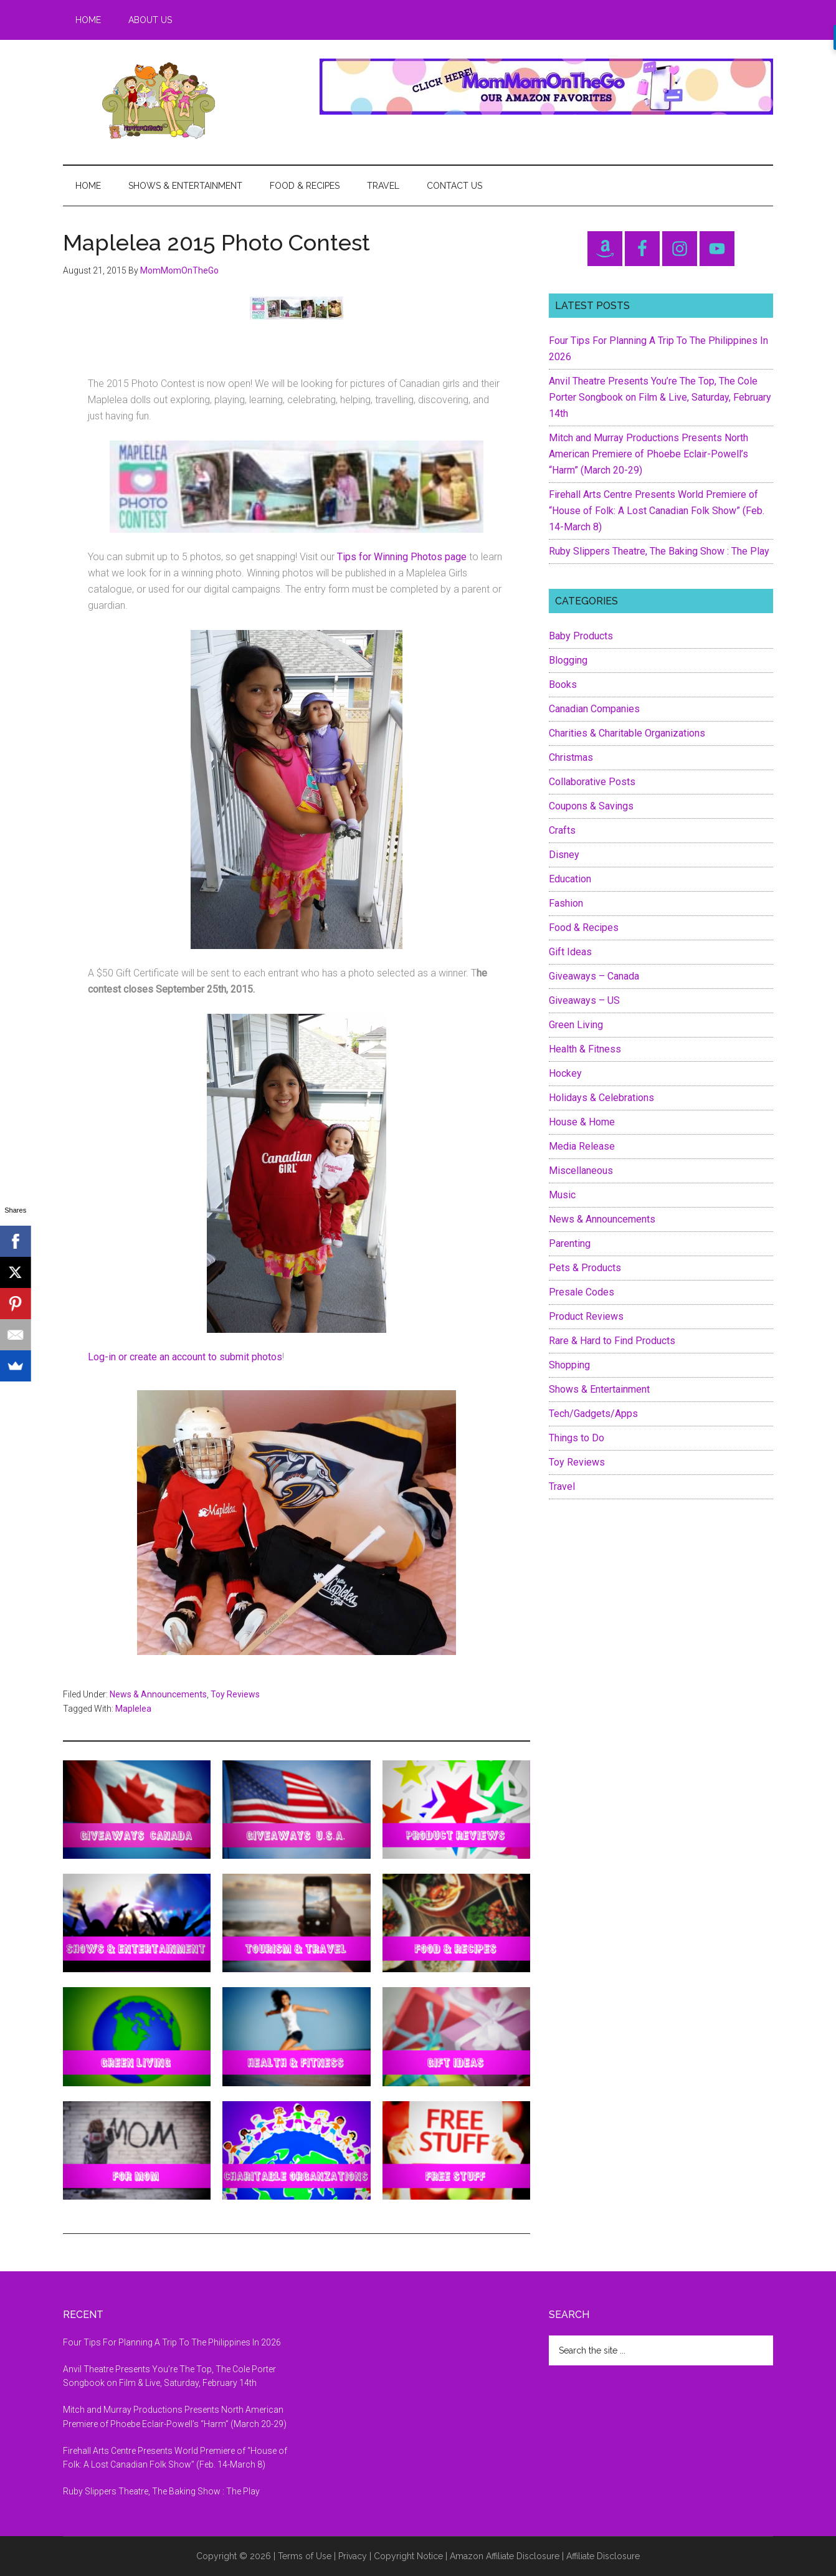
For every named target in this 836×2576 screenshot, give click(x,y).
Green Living (576, 1025)
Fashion (566, 903)
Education (570, 879)
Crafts (562, 830)
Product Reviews (586, 1316)
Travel (562, 1486)
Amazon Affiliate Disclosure (504, 2556)
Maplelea (133, 1709)
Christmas (571, 757)
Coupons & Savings (591, 806)
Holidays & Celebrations (601, 1098)
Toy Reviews (235, 1694)
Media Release (582, 1146)
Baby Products (581, 636)
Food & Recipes (584, 927)
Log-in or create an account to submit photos (185, 1357)
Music (562, 1195)
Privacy (352, 2556)
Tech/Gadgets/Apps (593, 1413)
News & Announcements (158, 1694)
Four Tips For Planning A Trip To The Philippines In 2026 (172, 2342)
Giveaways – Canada (594, 976)
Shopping (569, 1365)
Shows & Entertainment (599, 1389)
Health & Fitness (585, 1049)
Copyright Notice (408, 2556)
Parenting (570, 1243)
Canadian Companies (594, 709)
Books (563, 684)
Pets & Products (585, 1268)
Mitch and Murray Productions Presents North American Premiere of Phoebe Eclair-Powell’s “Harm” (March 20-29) (648, 454)
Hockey (565, 1073)
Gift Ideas (570, 952)
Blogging (568, 660)
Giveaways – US (584, 1000)
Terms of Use (304, 2556)
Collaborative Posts (592, 782)
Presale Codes (581, 1292)
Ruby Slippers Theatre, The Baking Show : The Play (659, 551)
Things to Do (576, 1438)
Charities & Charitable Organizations (627, 733)
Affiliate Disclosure (603, 2556)
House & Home (582, 1122)
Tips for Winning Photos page (402, 557)
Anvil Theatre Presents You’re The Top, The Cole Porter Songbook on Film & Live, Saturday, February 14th (660, 397)
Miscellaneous (581, 1170)
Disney (564, 855)
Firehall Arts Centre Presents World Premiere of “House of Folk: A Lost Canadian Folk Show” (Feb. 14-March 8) (656, 511)
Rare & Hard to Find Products (612, 1341)
